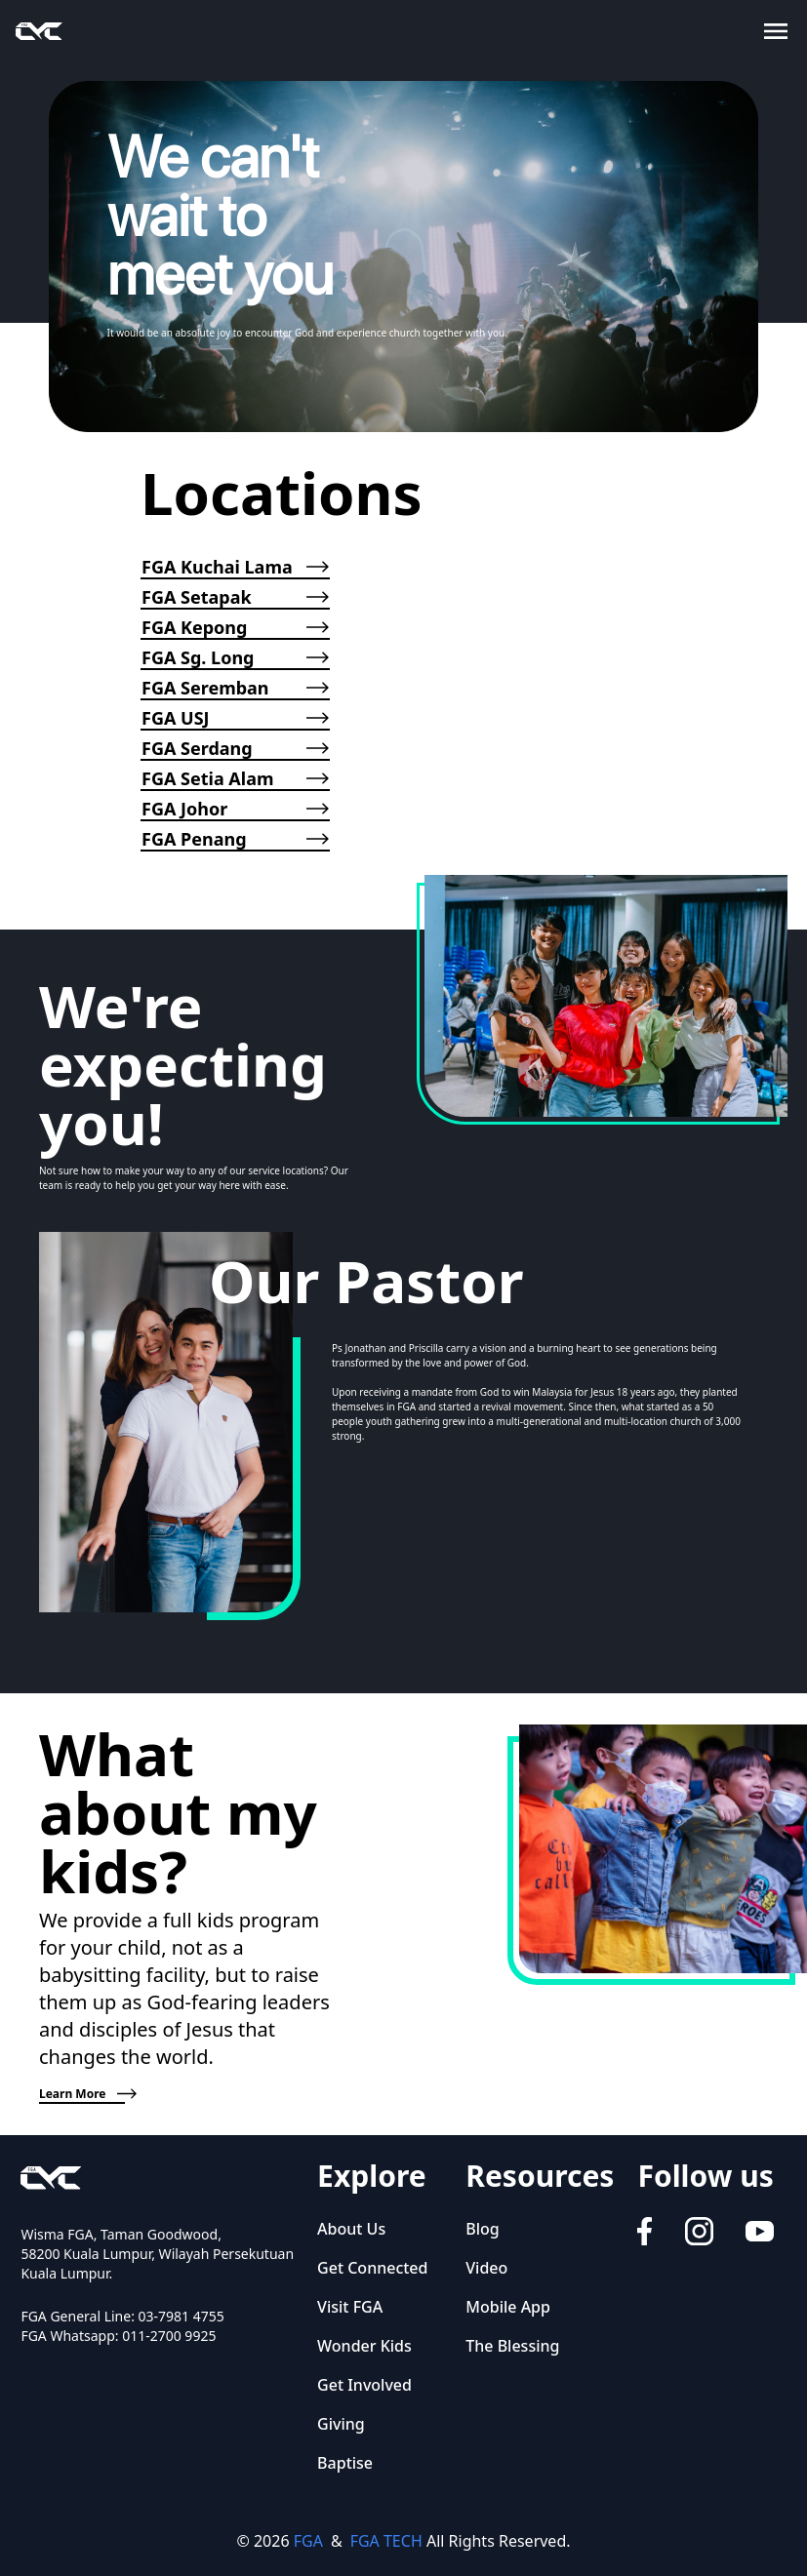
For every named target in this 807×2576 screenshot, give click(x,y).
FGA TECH (386, 2541)
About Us (351, 2228)
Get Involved (364, 2385)
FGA (308, 2541)
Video (486, 2268)
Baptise (345, 2463)
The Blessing (512, 2346)
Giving (341, 2424)
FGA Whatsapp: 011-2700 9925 (118, 2335)
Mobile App (507, 2307)
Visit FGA (350, 2307)
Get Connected (372, 2268)
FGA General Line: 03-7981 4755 (121, 2316)
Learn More (82, 2094)
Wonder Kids (364, 2346)
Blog (482, 2228)
